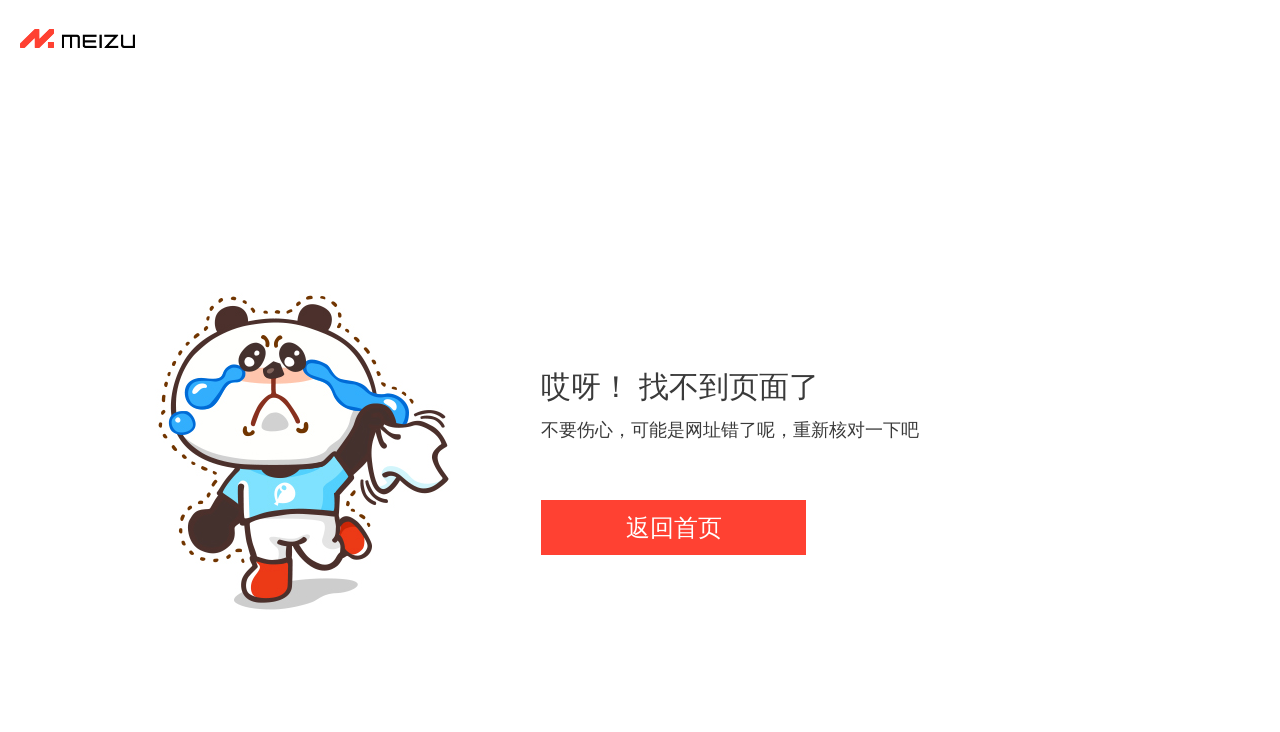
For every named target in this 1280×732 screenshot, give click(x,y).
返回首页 (674, 527)
